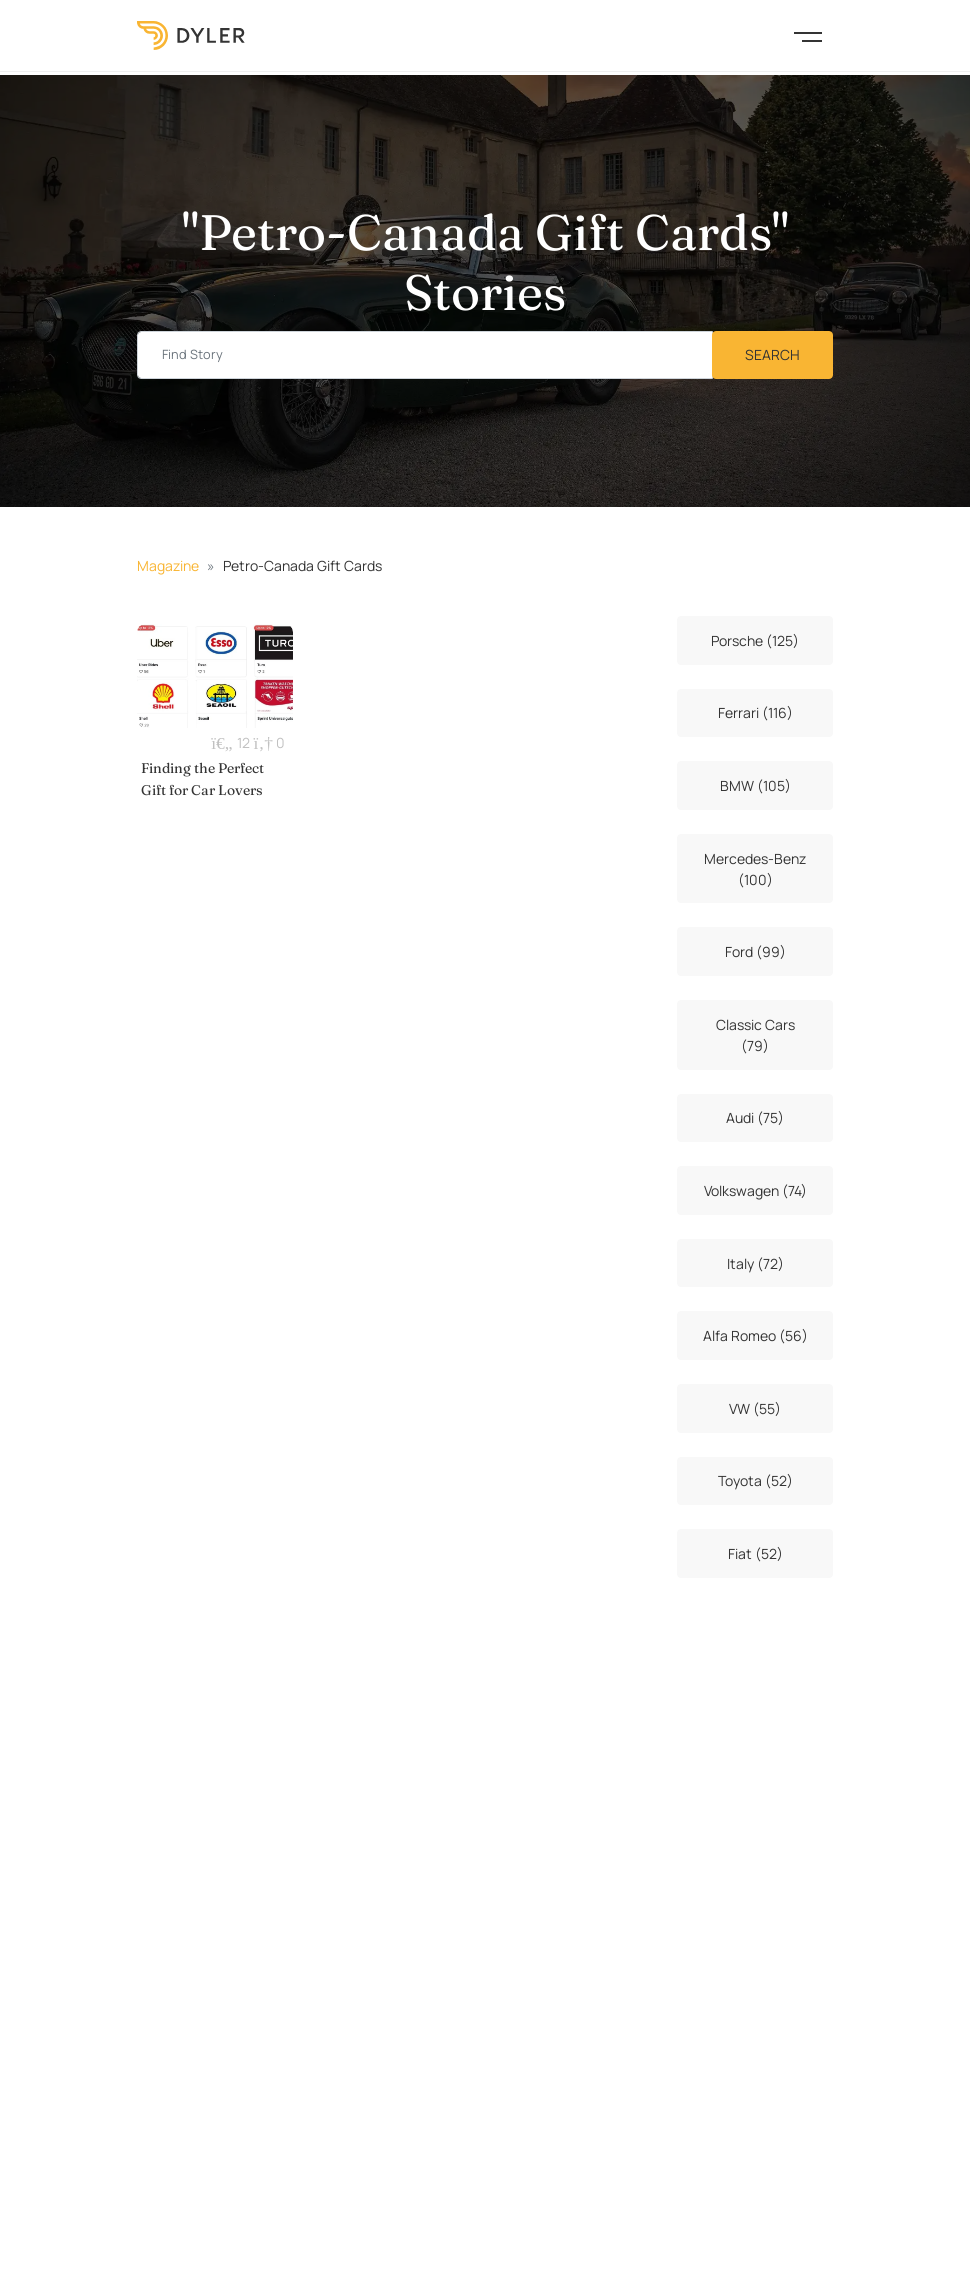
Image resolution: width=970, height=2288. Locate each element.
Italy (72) (755, 1263)
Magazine (168, 565)
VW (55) (755, 1408)
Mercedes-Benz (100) (755, 869)
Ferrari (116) (755, 712)
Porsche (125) (755, 640)
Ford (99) (755, 951)
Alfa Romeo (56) (755, 1335)
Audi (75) (755, 1117)
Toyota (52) (755, 1480)
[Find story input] (425, 355)
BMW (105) (755, 785)
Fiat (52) (755, 1553)
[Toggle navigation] (808, 35)
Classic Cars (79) (755, 1035)
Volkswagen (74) (755, 1190)
